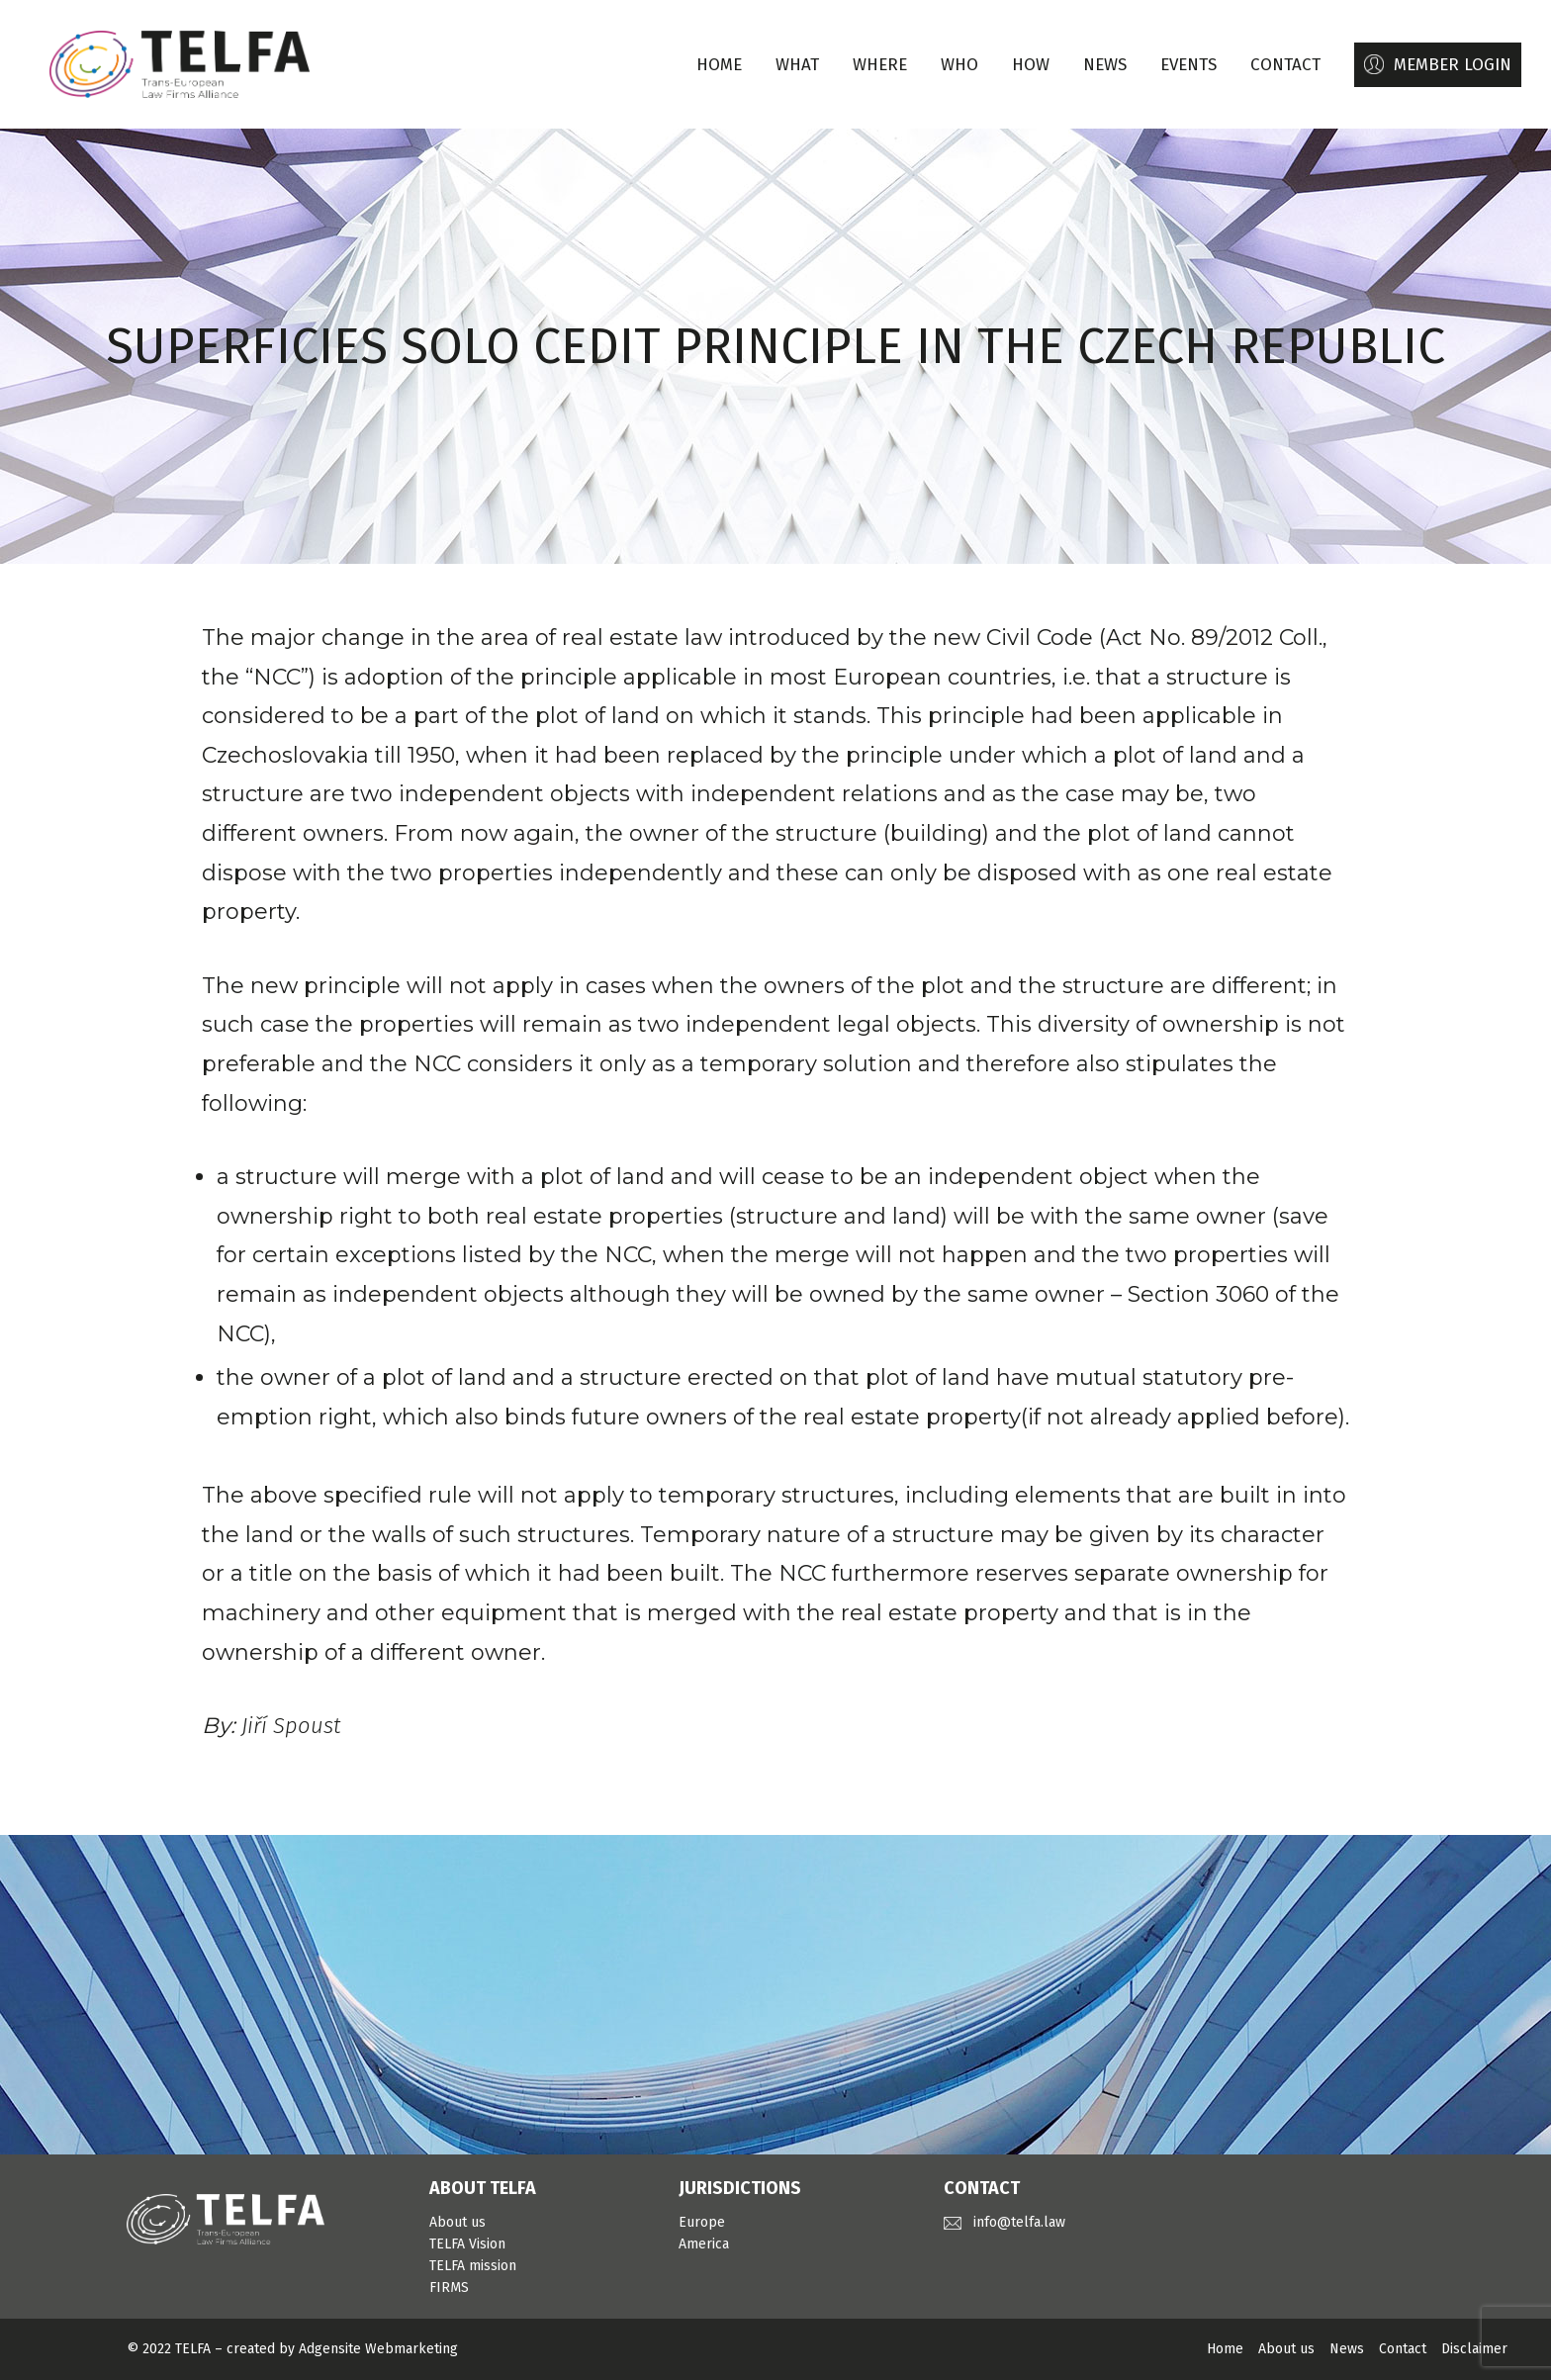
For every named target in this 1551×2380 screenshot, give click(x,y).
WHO (959, 64)
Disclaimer (1474, 2348)
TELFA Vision (467, 2244)
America (704, 2244)
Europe (702, 2222)
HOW (1030, 64)
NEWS (1105, 64)
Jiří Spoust (290, 1725)
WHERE (880, 64)
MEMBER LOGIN (1452, 64)
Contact (1402, 2348)
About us (457, 2222)
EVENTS (1188, 64)
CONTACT (1285, 64)
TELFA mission (472, 2265)
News (1346, 2348)
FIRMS (449, 2287)
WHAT (797, 64)
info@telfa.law (1019, 2222)
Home (719, 64)
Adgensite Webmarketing (378, 2348)
